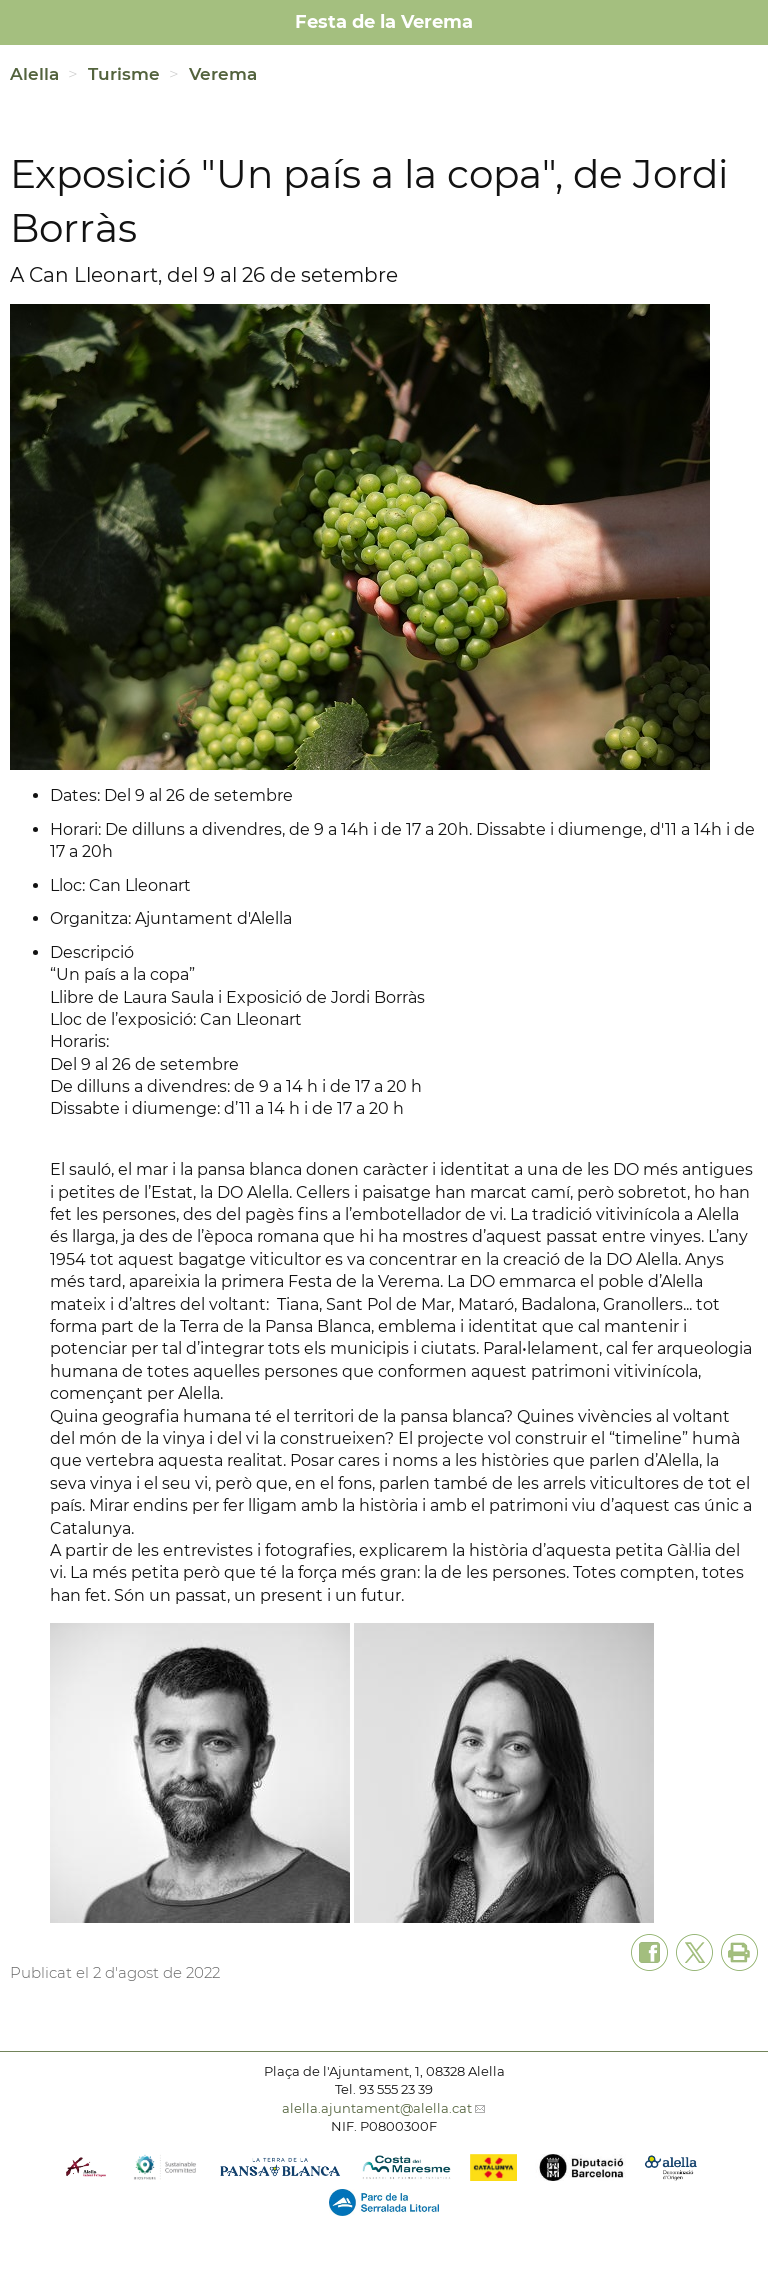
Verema (223, 74)
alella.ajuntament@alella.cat (377, 2108)
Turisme (124, 74)
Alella (34, 74)
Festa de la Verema (384, 22)
